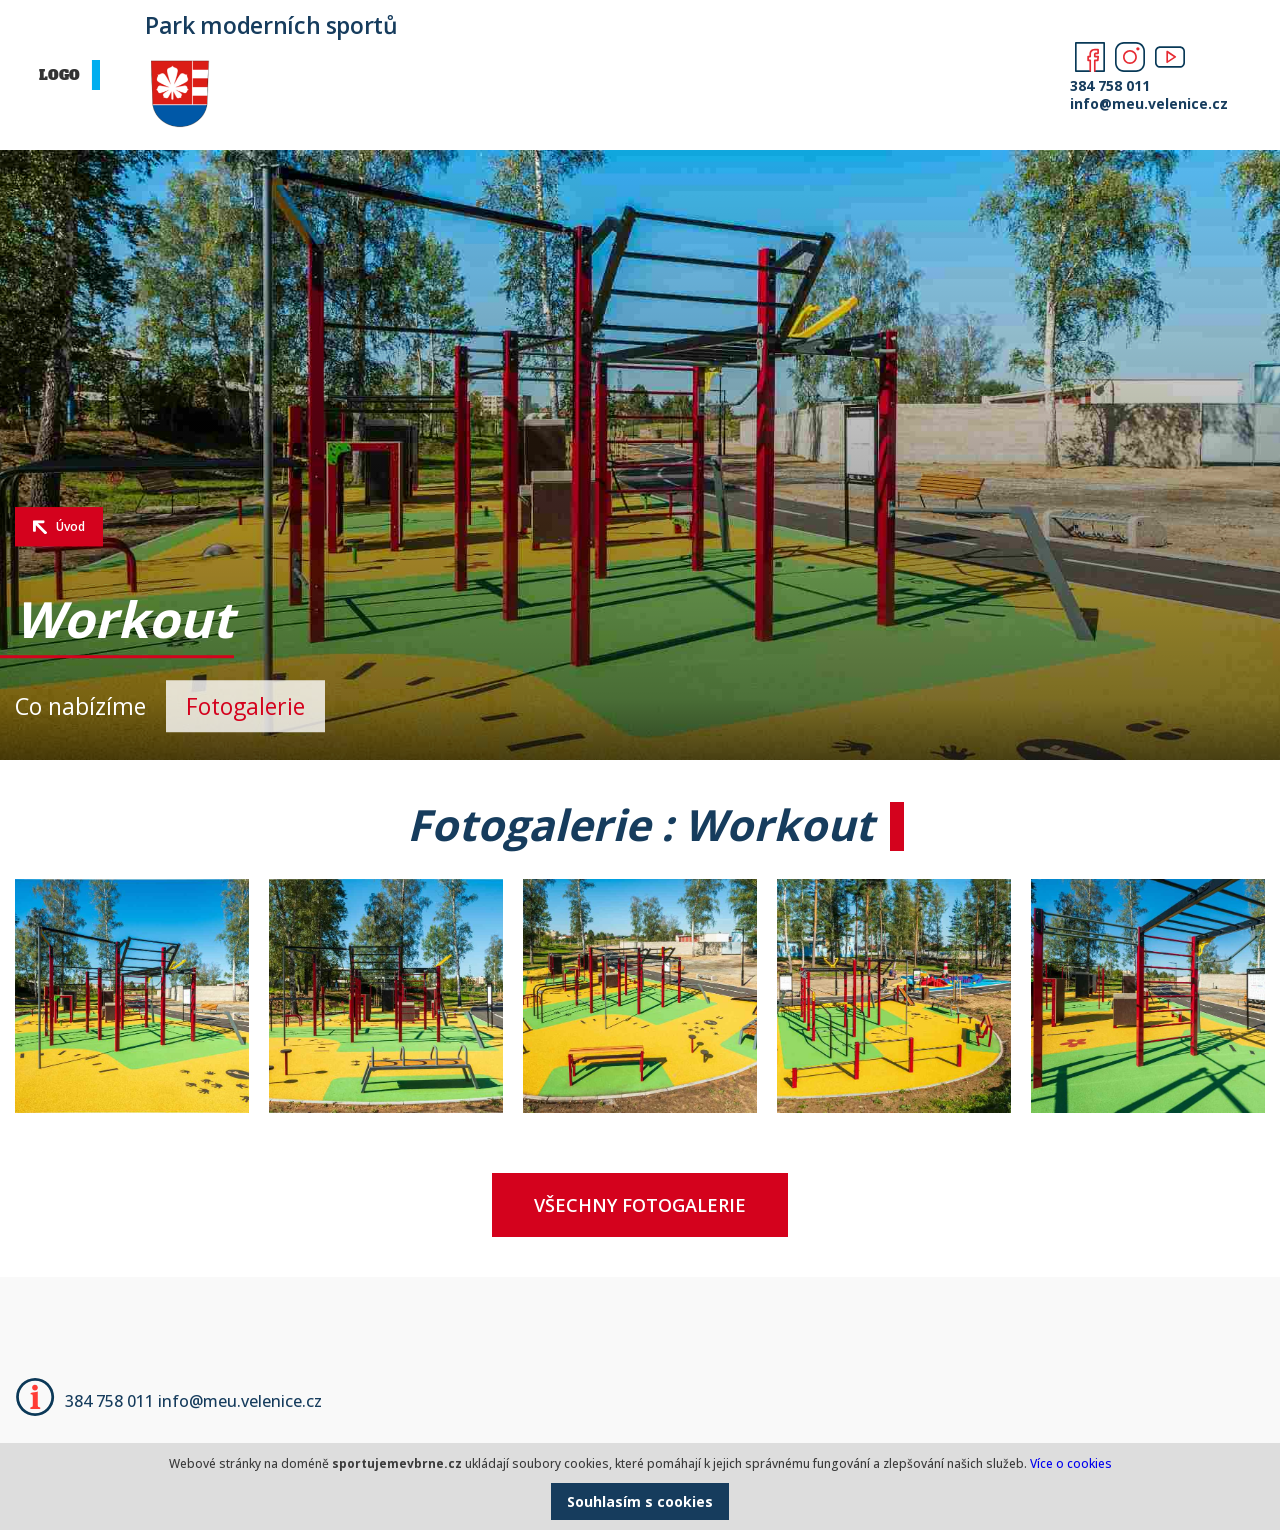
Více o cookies (1071, 1463)
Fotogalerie (245, 706)
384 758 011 (1110, 85)
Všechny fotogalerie (640, 1205)
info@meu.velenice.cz (1142, 104)
